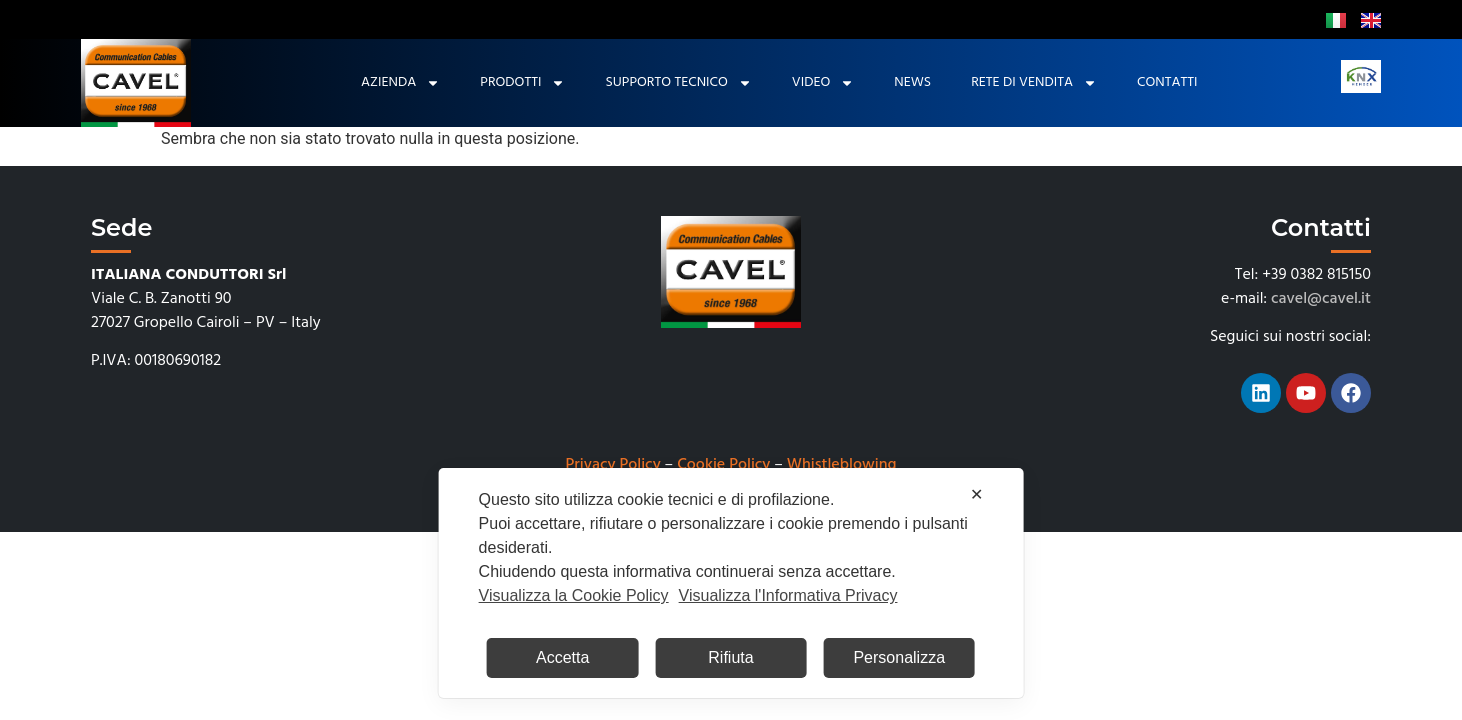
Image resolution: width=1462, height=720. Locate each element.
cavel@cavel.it (1321, 299)
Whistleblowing (842, 465)
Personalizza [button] (899, 657)
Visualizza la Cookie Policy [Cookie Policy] (574, 595)
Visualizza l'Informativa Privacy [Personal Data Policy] (788, 595)
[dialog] (731, 583)
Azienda (400, 83)
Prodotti (522, 83)
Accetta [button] (562, 657)
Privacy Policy (613, 465)
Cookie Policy (723, 465)
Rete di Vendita (1034, 83)
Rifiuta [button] (730, 657)
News (912, 82)
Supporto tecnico (678, 83)
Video (823, 83)
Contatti (1167, 82)
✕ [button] (976, 494)
